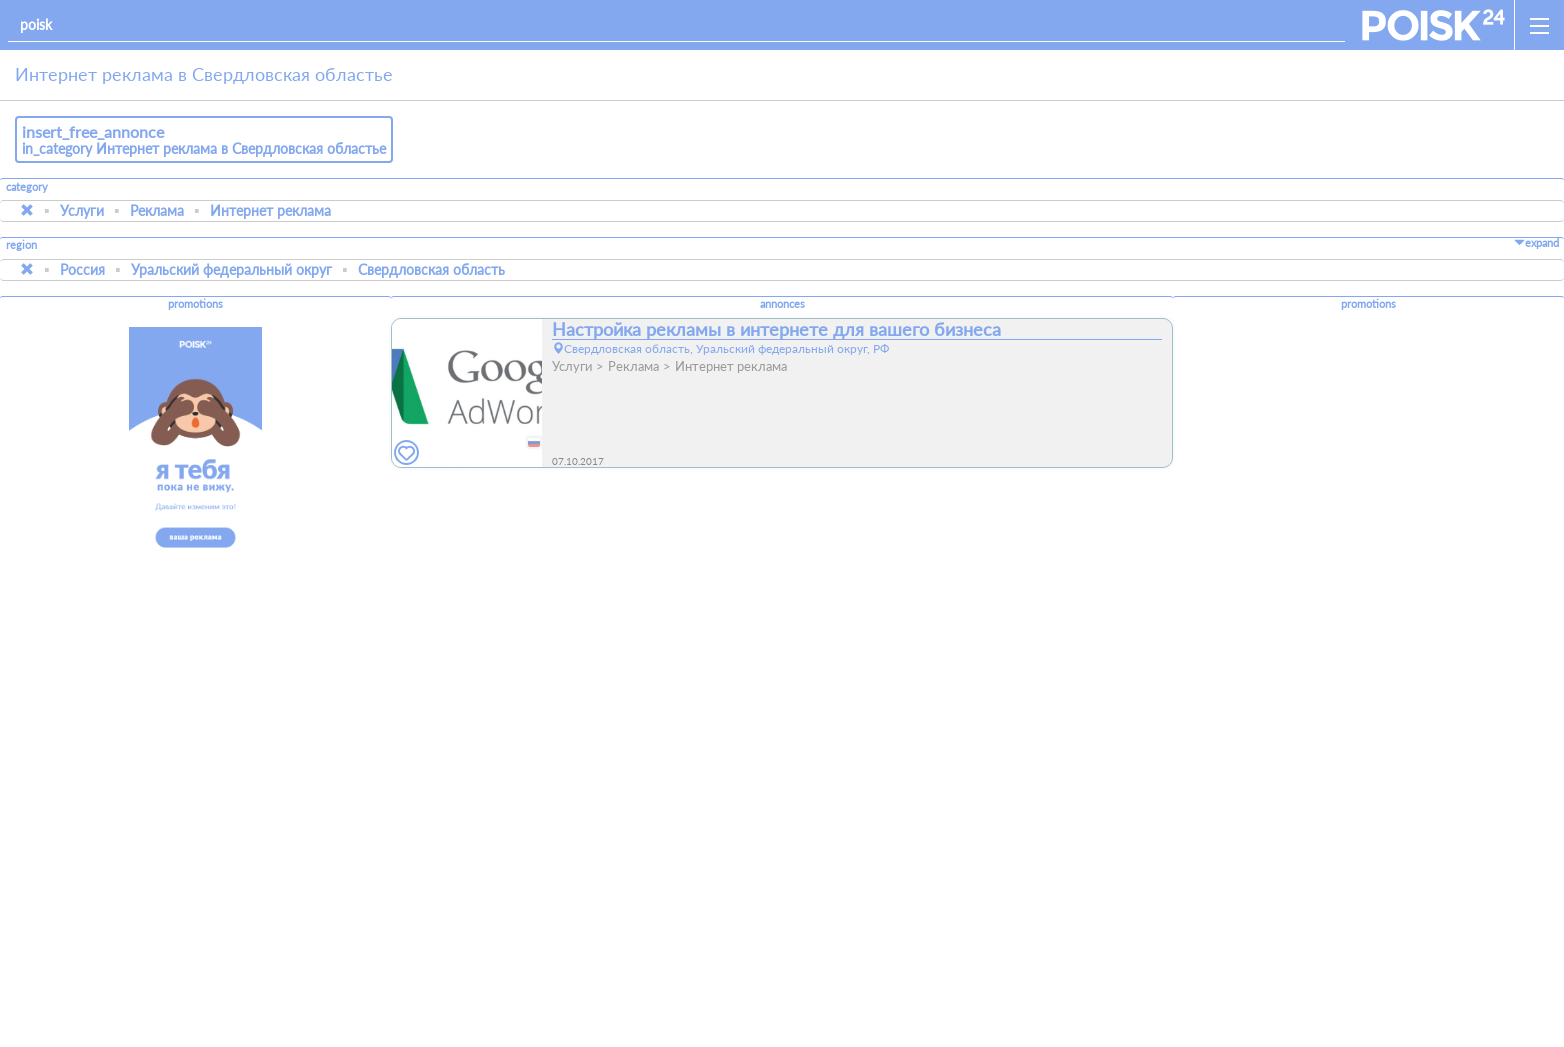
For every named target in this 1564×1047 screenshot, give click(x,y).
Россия (82, 269)
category (27, 187)
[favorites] (407, 453)
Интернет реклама (270, 210)
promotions (195, 304)
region (21, 245)
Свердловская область (431, 269)
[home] (1433, 25)
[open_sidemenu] (1539, 25)
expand (1536, 243)
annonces (782, 304)
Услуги (82, 210)
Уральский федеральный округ (231, 269)
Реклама (157, 210)
